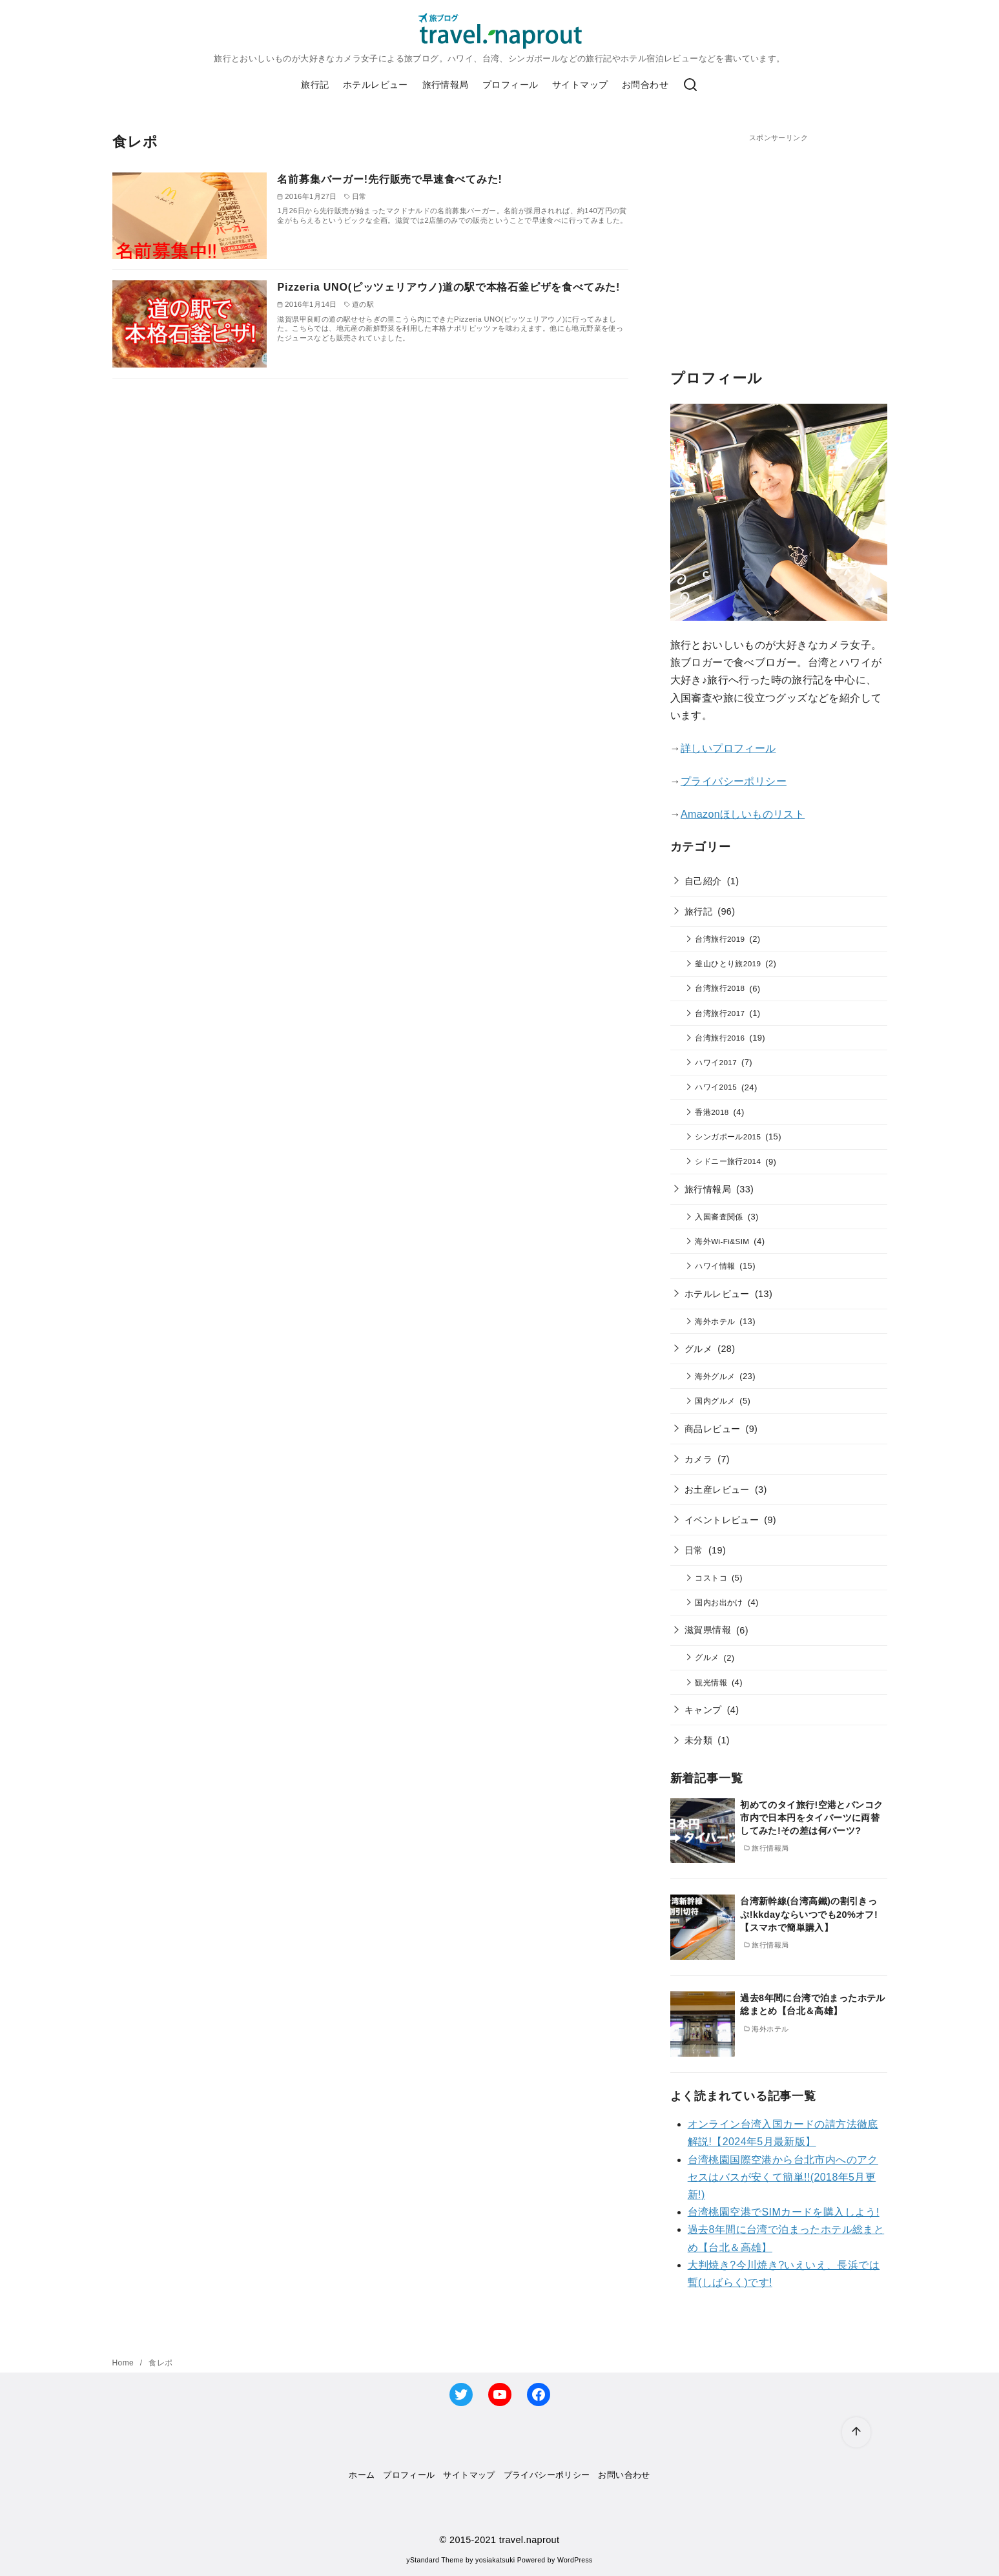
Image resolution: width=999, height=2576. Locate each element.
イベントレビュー (722, 1520)
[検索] (690, 85)
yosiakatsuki (495, 2560)
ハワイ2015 (716, 1087)
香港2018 (711, 1112)
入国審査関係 (719, 1216)
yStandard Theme (434, 2560)
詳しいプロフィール (728, 748)
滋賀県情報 (708, 1630)
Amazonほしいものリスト (743, 814)
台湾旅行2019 (720, 939)
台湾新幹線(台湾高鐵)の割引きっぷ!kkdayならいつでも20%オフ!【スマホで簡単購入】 (809, 1914)
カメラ (698, 1459)
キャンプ (703, 1710)
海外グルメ (715, 1376)
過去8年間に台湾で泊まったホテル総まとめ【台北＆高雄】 (812, 2004)
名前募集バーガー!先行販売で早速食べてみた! (389, 179)
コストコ (711, 1578)
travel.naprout (529, 2540)
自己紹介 (703, 881)
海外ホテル (715, 1321)
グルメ (698, 1349)
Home (124, 2362)
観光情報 (711, 1682)
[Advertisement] (778, 234)
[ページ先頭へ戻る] (856, 2432)
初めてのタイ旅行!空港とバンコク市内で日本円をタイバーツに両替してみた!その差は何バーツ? (811, 1818)
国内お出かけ (719, 1602)
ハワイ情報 (715, 1266)
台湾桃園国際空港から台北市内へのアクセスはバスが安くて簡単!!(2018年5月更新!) (783, 2177)
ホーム (362, 2475)
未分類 (698, 1740)
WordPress (575, 2560)
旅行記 (315, 84)
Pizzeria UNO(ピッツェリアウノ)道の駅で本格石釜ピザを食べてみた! (448, 287)
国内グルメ (715, 1401)
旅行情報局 (445, 84)
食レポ (160, 2362)
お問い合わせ (624, 2475)
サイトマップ (580, 84)
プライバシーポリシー (734, 781)
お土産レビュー (717, 1489)
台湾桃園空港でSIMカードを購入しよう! (784, 2212)
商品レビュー (712, 1429)
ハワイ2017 (716, 1062)
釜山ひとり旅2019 (728, 963)
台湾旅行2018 (720, 988)
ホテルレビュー (375, 84)
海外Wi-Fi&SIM (722, 1241)
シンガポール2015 (728, 1136)
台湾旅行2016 (720, 1038)
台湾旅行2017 (720, 1013)
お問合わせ (645, 84)
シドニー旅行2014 (728, 1161)
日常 (694, 1550)
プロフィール (510, 84)
